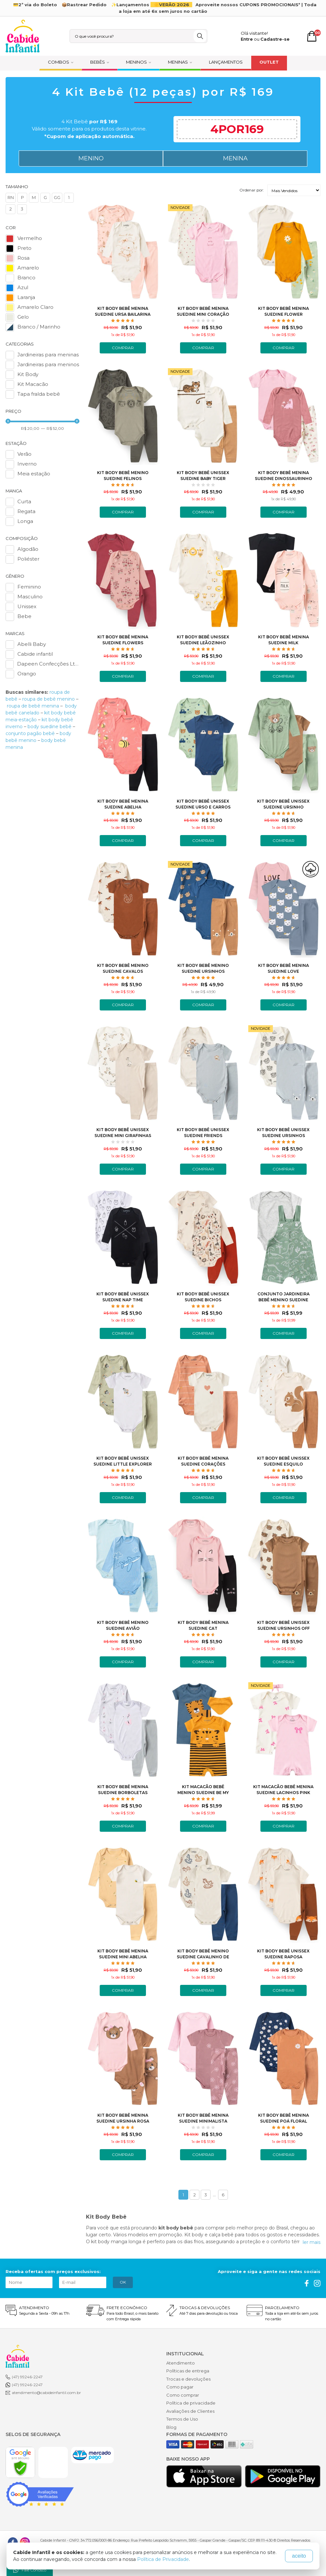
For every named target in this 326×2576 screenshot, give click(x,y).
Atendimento (180, 2363)
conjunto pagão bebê (30, 733)
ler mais (311, 2242)
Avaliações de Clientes (190, 2411)
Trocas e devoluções (188, 2379)
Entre (247, 39)
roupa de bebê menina (33, 706)
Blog (171, 2427)
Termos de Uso (182, 2419)
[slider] (8, 421)
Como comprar (182, 2395)
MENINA (235, 158)
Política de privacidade (190, 2403)
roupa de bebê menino (48, 699)
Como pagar (180, 2386)
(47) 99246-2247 (27, 2376)
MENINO (91, 158)
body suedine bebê (49, 726)
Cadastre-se (275, 39)
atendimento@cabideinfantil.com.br (46, 2392)
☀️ (172, 4)
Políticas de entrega (187, 2370)
